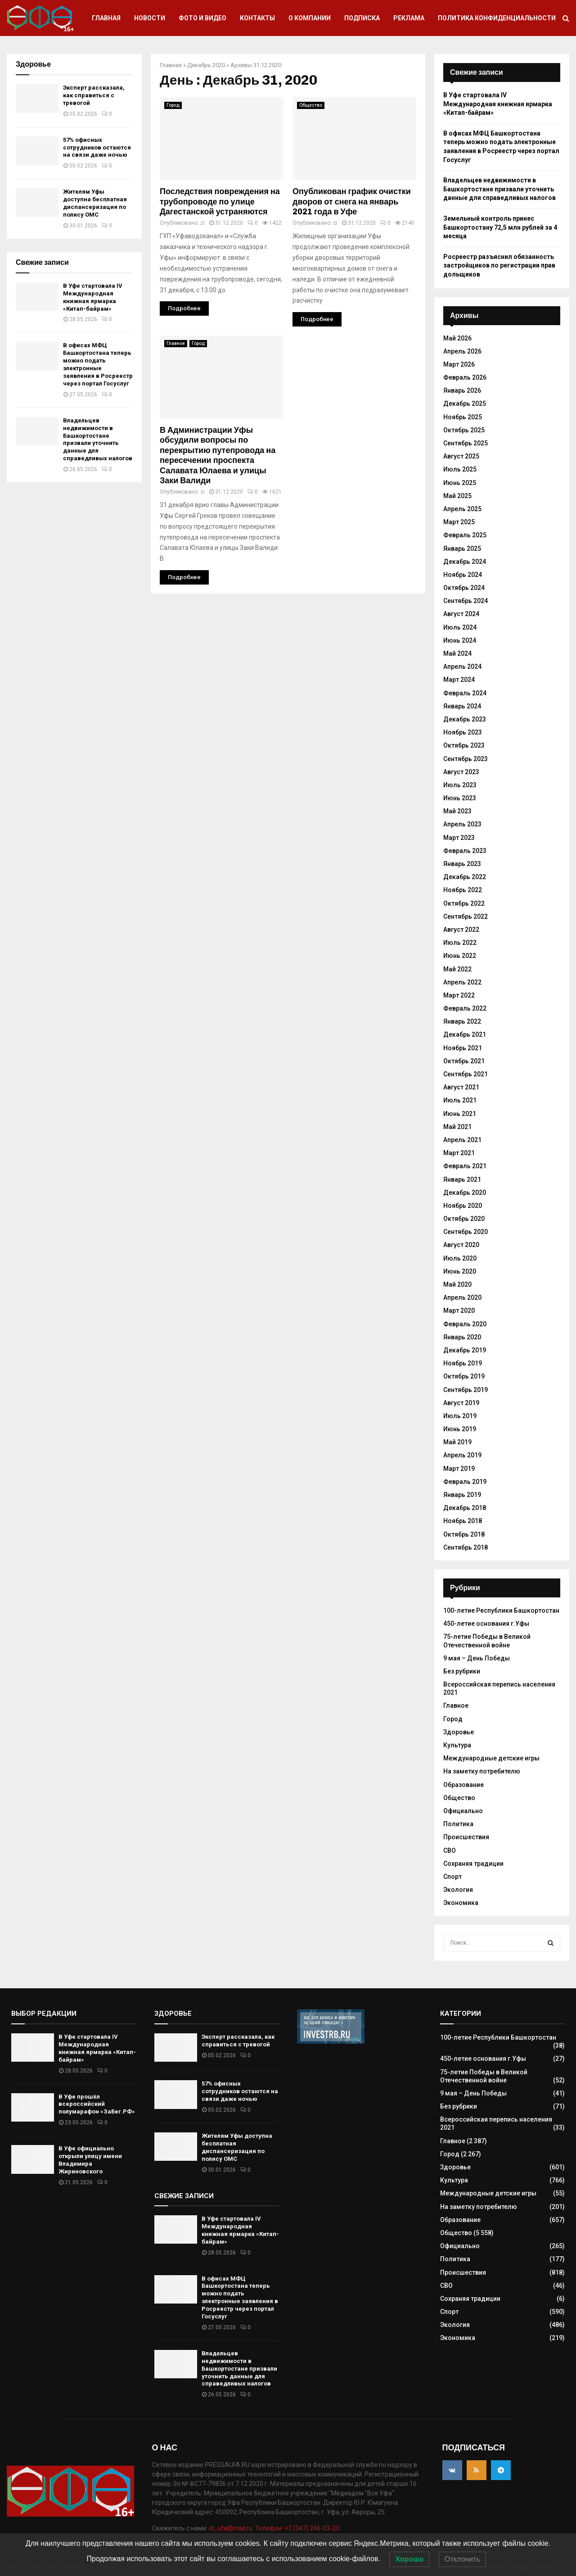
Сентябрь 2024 (465, 600)
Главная (106, 18)
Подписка (362, 18)
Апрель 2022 (462, 982)
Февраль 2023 (464, 850)
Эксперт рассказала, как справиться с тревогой (94, 95)
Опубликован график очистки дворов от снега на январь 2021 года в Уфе (351, 201)
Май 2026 (457, 338)
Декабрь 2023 (464, 719)
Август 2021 (461, 1087)
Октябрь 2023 (464, 745)
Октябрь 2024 (464, 587)
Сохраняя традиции (473, 1863)
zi (202, 223)
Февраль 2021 (464, 1166)
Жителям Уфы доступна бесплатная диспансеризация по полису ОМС (95, 203)
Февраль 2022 (464, 1008)
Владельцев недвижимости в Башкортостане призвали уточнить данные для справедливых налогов (97, 439)
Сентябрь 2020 (465, 1231)
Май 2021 (457, 1126)
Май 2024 (457, 653)
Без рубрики (461, 1671)
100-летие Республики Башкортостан (501, 1610)
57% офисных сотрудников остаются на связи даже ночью (97, 147)
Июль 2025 (460, 469)
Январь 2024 (462, 706)
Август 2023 (461, 772)
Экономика (460, 1902)
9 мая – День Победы (476, 1658)
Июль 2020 (460, 1258)
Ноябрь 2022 (462, 889)
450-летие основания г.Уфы (486, 1623)
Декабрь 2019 (464, 1350)
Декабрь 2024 (464, 561)
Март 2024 (459, 679)
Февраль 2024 (464, 693)
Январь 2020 (462, 1337)
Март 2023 (459, 837)
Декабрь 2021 (464, 1034)
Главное (175, 343)
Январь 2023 (462, 863)
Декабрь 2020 (206, 65)
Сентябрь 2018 (465, 1547)
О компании (309, 18)
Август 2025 (461, 456)
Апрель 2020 (462, 1297)
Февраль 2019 (464, 1481)
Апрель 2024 (462, 666)
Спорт (452, 1876)
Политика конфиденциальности (497, 18)
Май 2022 (457, 969)
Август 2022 (461, 929)
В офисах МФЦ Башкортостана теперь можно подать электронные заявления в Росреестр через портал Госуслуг (98, 364)
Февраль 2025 (464, 535)
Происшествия (466, 1837)
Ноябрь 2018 (462, 1520)
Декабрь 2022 (464, 876)
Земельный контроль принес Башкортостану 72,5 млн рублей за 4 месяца (500, 227)
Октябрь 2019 (464, 1376)
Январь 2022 (462, 1021)
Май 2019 (457, 1442)
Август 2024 (461, 613)
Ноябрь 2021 (462, 1048)
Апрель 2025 (462, 508)
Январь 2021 (462, 1179)
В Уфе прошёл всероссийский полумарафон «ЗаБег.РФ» (96, 2104)
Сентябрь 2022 (465, 916)
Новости (149, 18)
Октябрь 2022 (464, 903)
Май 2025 (457, 495)
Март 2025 (459, 522)
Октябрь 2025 (464, 430)
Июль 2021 (460, 1100)
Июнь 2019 (459, 1429)
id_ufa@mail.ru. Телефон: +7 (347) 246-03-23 (274, 2528)
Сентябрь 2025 (465, 443)
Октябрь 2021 (464, 1061)
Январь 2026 (462, 390)
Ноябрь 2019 (462, 1363)
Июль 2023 (460, 785)
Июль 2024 (460, 627)
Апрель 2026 (462, 351)
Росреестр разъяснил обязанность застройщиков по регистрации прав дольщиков (499, 265)
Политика (458, 1824)
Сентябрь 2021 (465, 1074)
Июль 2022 (460, 942)
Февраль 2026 (464, 377)
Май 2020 (457, 1284)
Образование (463, 1784)
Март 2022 (459, 995)
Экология (458, 1889)
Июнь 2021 (459, 1113)
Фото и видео (202, 18)
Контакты (257, 18)
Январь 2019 (462, 1494)
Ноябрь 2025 (462, 417)
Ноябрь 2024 (462, 574)
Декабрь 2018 (464, 1507)
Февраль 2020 (464, 1324)
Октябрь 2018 (464, 1534)
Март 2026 (459, 364)
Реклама (408, 18)
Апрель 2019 (462, 1455)
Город (173, 105)
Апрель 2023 (462, 824)
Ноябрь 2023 (462, 732)
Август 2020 (461, 1244)
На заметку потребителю (481, 1771)
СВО (449, 1850)
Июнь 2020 (459, 1271)
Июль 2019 (460, 1416)
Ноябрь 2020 (462, 1205)
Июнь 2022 (459, 955)
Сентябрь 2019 (465, 1389)
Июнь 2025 (459, 482)
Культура (457, 1745)
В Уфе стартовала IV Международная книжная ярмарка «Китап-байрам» (92, 297)
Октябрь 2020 (464, 1218)
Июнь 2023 (459, 798)
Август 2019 (461, 1402)
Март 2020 (459, 1310)
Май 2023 (457, 811)
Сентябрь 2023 (465, 758)
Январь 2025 (462, 548)
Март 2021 (459, 1152)
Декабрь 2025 (464, 403)
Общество (310, 105)
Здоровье (458, 1732)
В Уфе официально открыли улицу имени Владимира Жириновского (90, 2160)
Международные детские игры (491, 1758)
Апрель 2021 (462, 1139)
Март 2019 (459, 1468)
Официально (463, 1810)
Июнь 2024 (459, 640)
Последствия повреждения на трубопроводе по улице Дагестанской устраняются (220, 201)
